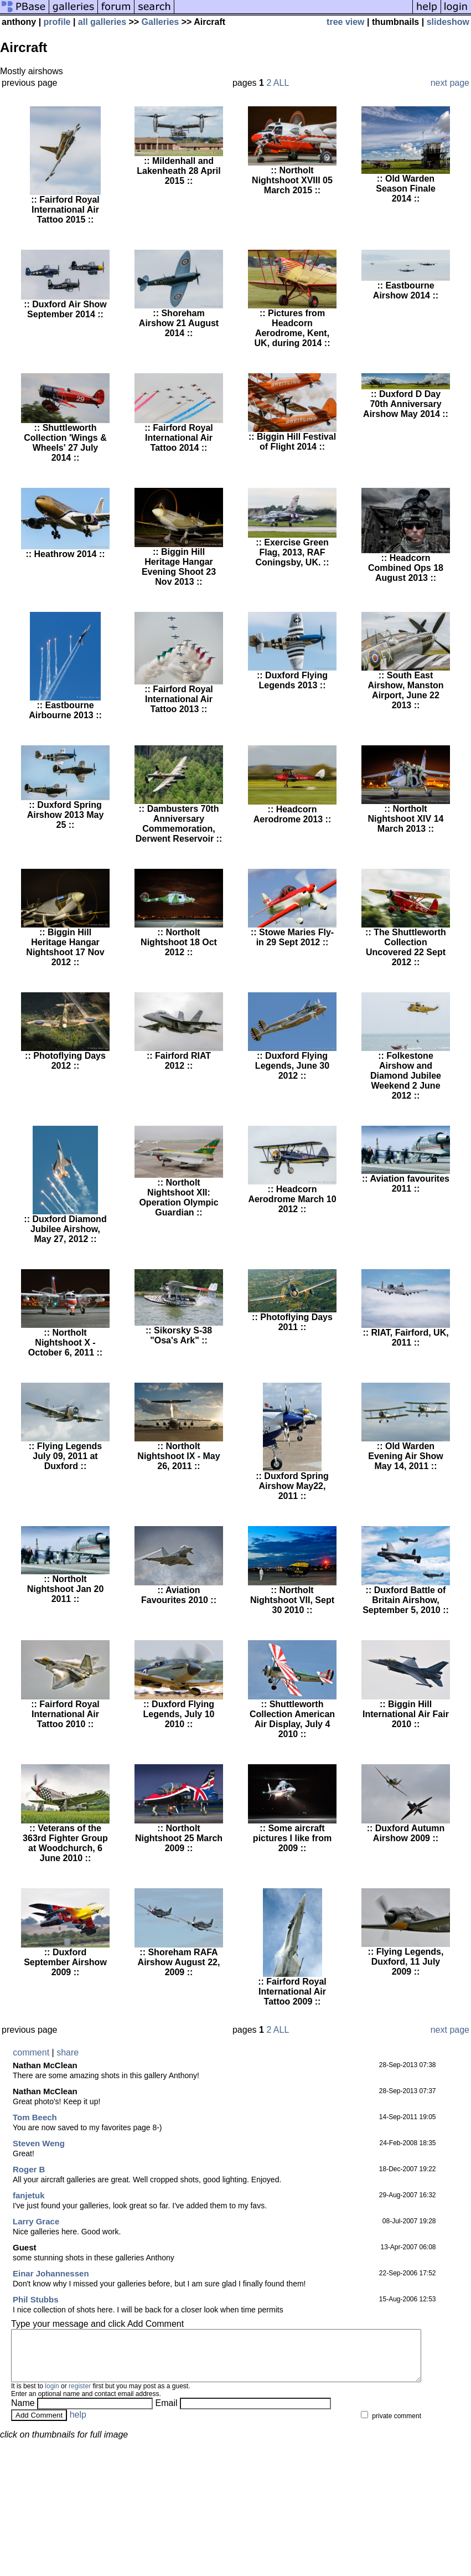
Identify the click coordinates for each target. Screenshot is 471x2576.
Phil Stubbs (36, 2299)
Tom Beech (35, 2117)
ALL (281, 82)
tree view (345, 22)
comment (31, 2052)
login (52, 2396)
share (67, 2052)
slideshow (448, 22)
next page (450, 82)
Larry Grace (36, 2221)
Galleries (160, 22)
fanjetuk (29, 2195)
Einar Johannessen (51, 2273)
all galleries (102, 22)
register (80, 2396)
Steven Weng (39, 2143)
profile (57, 22)
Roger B (29, 2169)
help (78, 2424)
